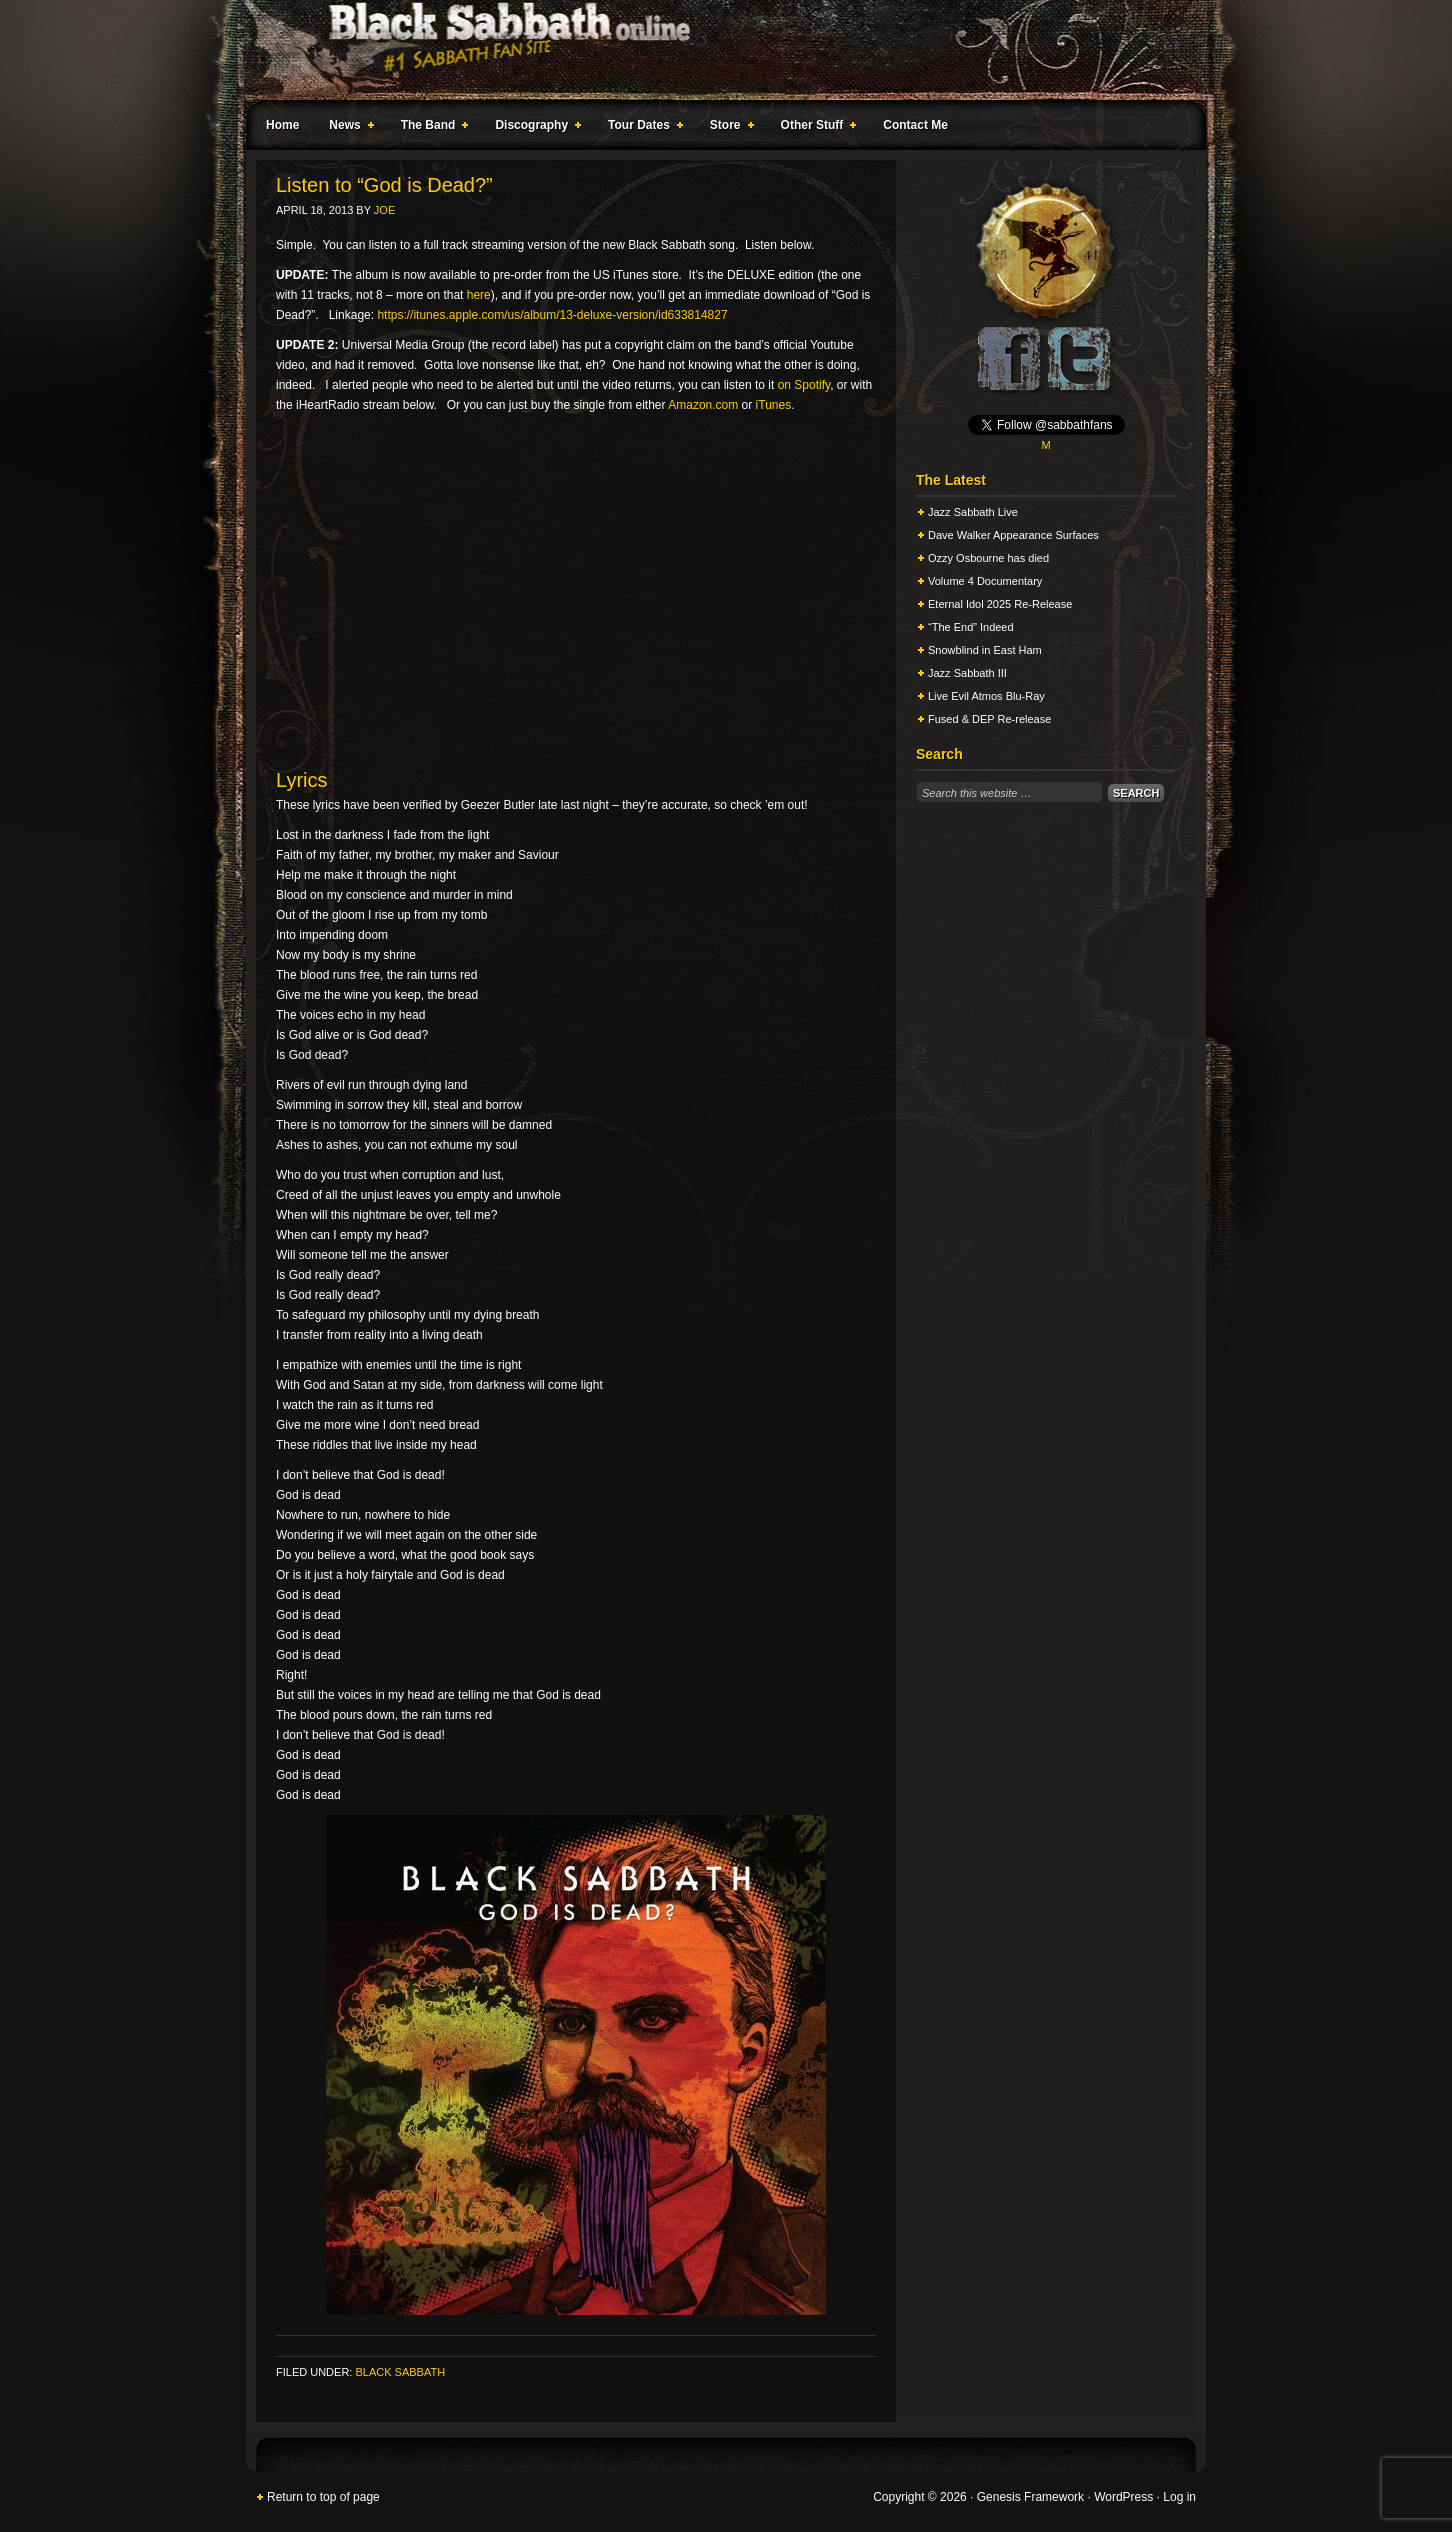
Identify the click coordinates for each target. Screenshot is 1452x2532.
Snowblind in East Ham (985, 650)
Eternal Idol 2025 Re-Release (1000, 604)
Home (282, 125)
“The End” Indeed (971, 627)
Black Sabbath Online (716, 50)
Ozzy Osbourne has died (988, 558)
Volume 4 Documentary (985, 581)
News (347, 128)
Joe (384, 210)
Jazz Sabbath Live (973, 512)
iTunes (774, 405)
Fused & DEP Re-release (989, 719)
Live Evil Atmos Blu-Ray (986, 696)
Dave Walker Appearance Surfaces (1013, 535)
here (479, 295)
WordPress (1123, 2497)
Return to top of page (323, 2497)
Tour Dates (641, 128)
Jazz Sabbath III (967, 673)
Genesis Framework (1030, 2497)
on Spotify (804, 385)
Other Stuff (815, 128)
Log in (1179, 2497)
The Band (431, 128)
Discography (534, 128)
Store (728, 128)
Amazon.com (703, 405)
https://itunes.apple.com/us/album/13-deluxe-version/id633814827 (552, 315)
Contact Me (915, 125)
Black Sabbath (400, 2372)
